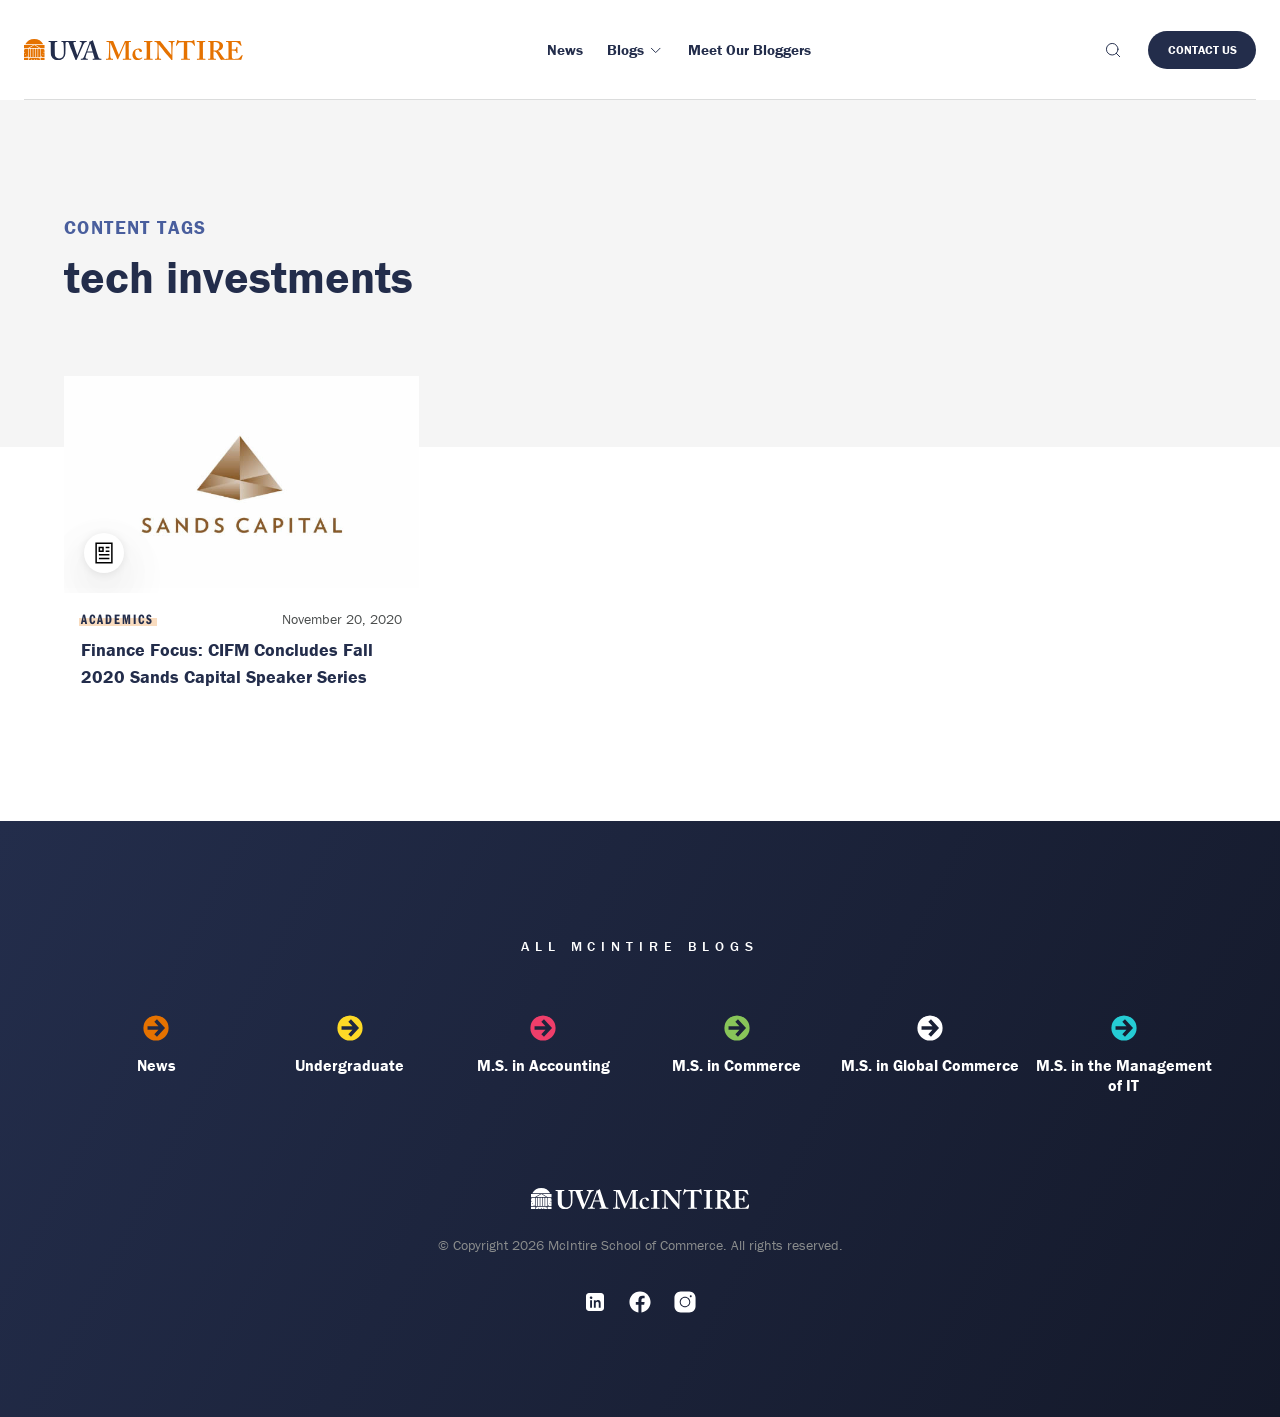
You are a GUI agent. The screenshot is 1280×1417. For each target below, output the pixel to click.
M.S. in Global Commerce (930, 1045)
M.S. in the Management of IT (1124, 1055)
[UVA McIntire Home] (640, 1202)
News (156, 1045)
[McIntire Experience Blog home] (133, 49)
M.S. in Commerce (737, 1045)
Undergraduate (350, 1045)
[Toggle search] (1112, 50)
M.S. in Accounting (543, 1045)
